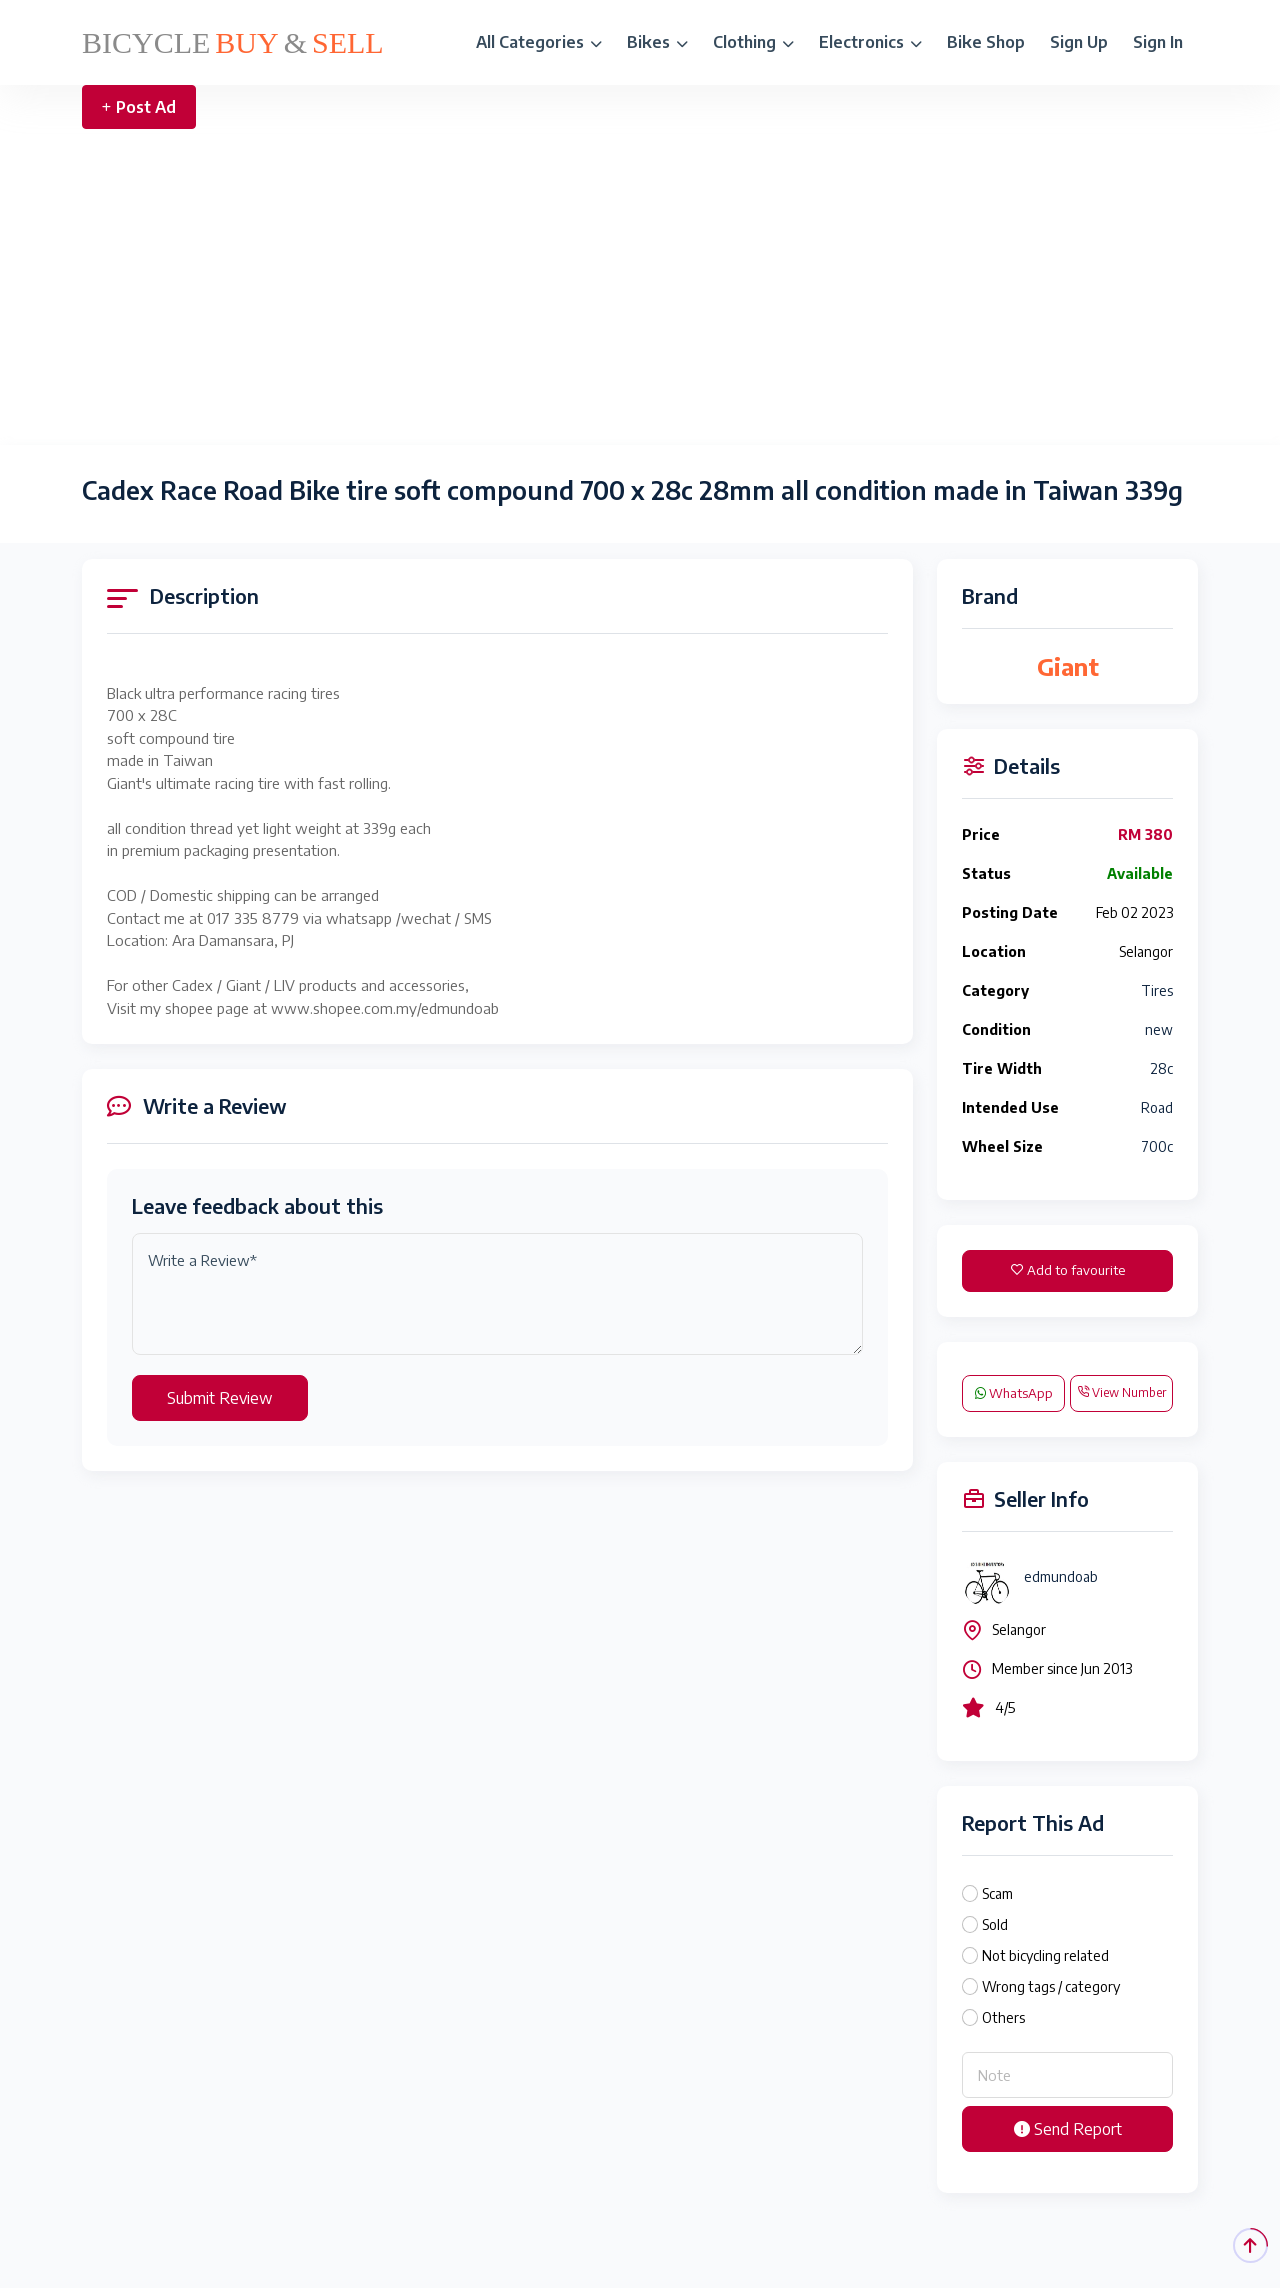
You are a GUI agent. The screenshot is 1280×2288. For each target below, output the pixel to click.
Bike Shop (986, 42)
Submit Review (220, 1398)
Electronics (870, 42)
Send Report (1068, 2129)
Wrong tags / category (1051, 1986)
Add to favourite (1068, 1270)
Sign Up (1079, 42)
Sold (995, 1924)
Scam (997, 1893)
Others (1003, 2017)
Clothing (753, 42)
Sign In (1158, 42)
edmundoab (1061, 1576)
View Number (1121, 1392)
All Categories (539, 42)
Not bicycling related (1045, 1955)
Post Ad (139, 107)
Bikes (657, 42)
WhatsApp (1014, 1393)
